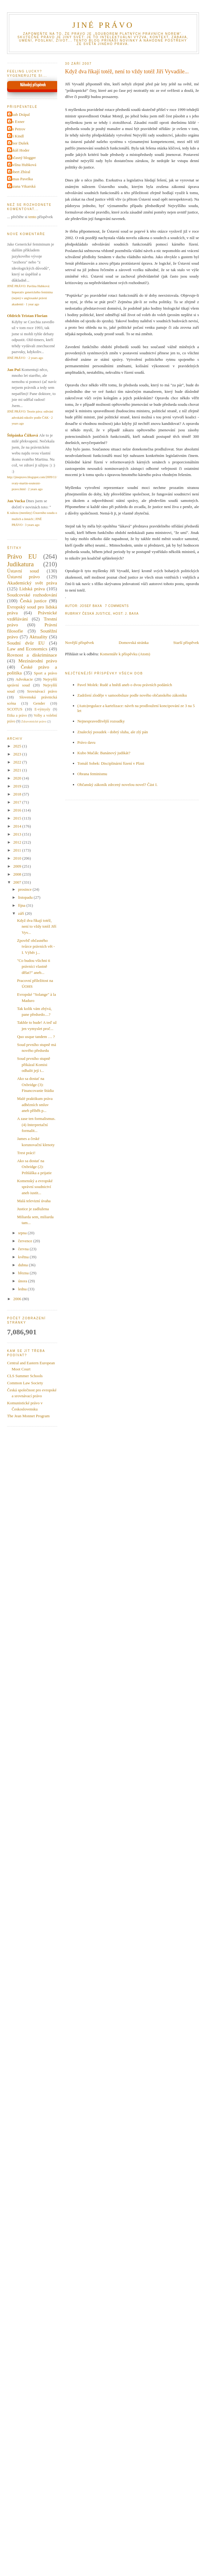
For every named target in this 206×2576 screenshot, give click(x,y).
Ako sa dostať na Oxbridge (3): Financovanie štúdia (35, 1084)
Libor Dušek (19, 143)
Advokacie (24, 679)
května (24, 1257)
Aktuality (38, 636)
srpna (23, 1233)
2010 (17, 858)
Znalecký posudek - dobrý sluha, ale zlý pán (112, 732)
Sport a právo (45, 673)
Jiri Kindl (16, 136)
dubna (23, 1265)
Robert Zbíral (19, 171)
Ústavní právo (23, 576)
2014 (17, 826)
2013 (17, 834)
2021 (17, 770)
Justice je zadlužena (33, 1209)
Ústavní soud (23, 570)
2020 (17, 778)
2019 (17, 786)
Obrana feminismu (92, 773)
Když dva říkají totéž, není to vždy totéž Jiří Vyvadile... (127, 71)
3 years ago (32, 525)
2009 (17, 866)
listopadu (26, 897)
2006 (17, 1298)
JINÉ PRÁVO (103, 25)
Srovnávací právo (42, 691)
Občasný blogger (22, 157)
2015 (17, 818)
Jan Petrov (17, 129)
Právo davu (86, 742)
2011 (17, 850)
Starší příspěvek (186, 642)
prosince (25, 889)
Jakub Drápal (19, 114)
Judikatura (20, 564)
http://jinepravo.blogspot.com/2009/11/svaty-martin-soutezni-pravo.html (32, 483)
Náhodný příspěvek (33, 85)
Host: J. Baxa (126, 613)
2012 (17, 842)
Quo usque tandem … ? (36, 1036)
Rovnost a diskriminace (32, 654)
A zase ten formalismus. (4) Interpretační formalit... (36, 1124)
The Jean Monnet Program (28, 1416)
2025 (17, 746)
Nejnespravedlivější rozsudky (101, 721)
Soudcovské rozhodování (32, 594)
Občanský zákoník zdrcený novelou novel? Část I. (117, 784)
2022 (17, 762)
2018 (17, 794)
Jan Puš (14, 369)
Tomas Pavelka (21, 179)
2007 (17, 882)
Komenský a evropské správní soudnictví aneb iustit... (35, 1186)
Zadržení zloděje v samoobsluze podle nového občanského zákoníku (132, 695)
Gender (39, 703)
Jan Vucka (16, 501)
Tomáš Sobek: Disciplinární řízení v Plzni (111, 763)
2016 (17, 810)
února (23, 1281)
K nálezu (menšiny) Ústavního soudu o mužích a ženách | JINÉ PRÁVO (32, 519)
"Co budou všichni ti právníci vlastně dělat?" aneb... (33, 966)
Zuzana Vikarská (22, 186)
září (21, 913)
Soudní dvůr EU (26, 642)
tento (32, 216)
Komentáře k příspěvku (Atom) (125, 654)
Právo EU (22, 556)
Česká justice (96, 613)
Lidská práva (32, 588)
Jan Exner (17, 121)
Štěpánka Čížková (22, 435)
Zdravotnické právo (33, 721)
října (22, 905)
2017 (17, 802)
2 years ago (36, 358)
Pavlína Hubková (22, 164)
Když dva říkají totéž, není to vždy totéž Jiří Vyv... (36, 926)
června (24, 1249)
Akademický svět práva (32, 582)
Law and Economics (27, 648)
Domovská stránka (134, 642)
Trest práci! (26, 1152)
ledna (23, 1289)
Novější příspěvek (79, 642)
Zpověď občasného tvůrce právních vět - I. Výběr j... (36, 946)
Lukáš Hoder (19, 150)
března (24, 1273)
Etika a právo (17, 716)
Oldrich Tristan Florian (27, 315)
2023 (17, 754)
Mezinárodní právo (37, 660)
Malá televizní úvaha (33, 1200)
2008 (17, 874)
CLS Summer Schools (25, 1375)
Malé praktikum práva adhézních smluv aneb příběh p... (35, 1104)
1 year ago (32, 304)
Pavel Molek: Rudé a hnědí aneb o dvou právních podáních (124, 684)
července (25, 1241)
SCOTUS (14, 709)
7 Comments (117, 606)
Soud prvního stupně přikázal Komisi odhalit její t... (33, 1064)
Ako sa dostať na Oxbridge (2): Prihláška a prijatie (34, 1166)
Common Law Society (25, 1383)
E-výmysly (42, 709)
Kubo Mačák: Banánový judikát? (103, 753)
